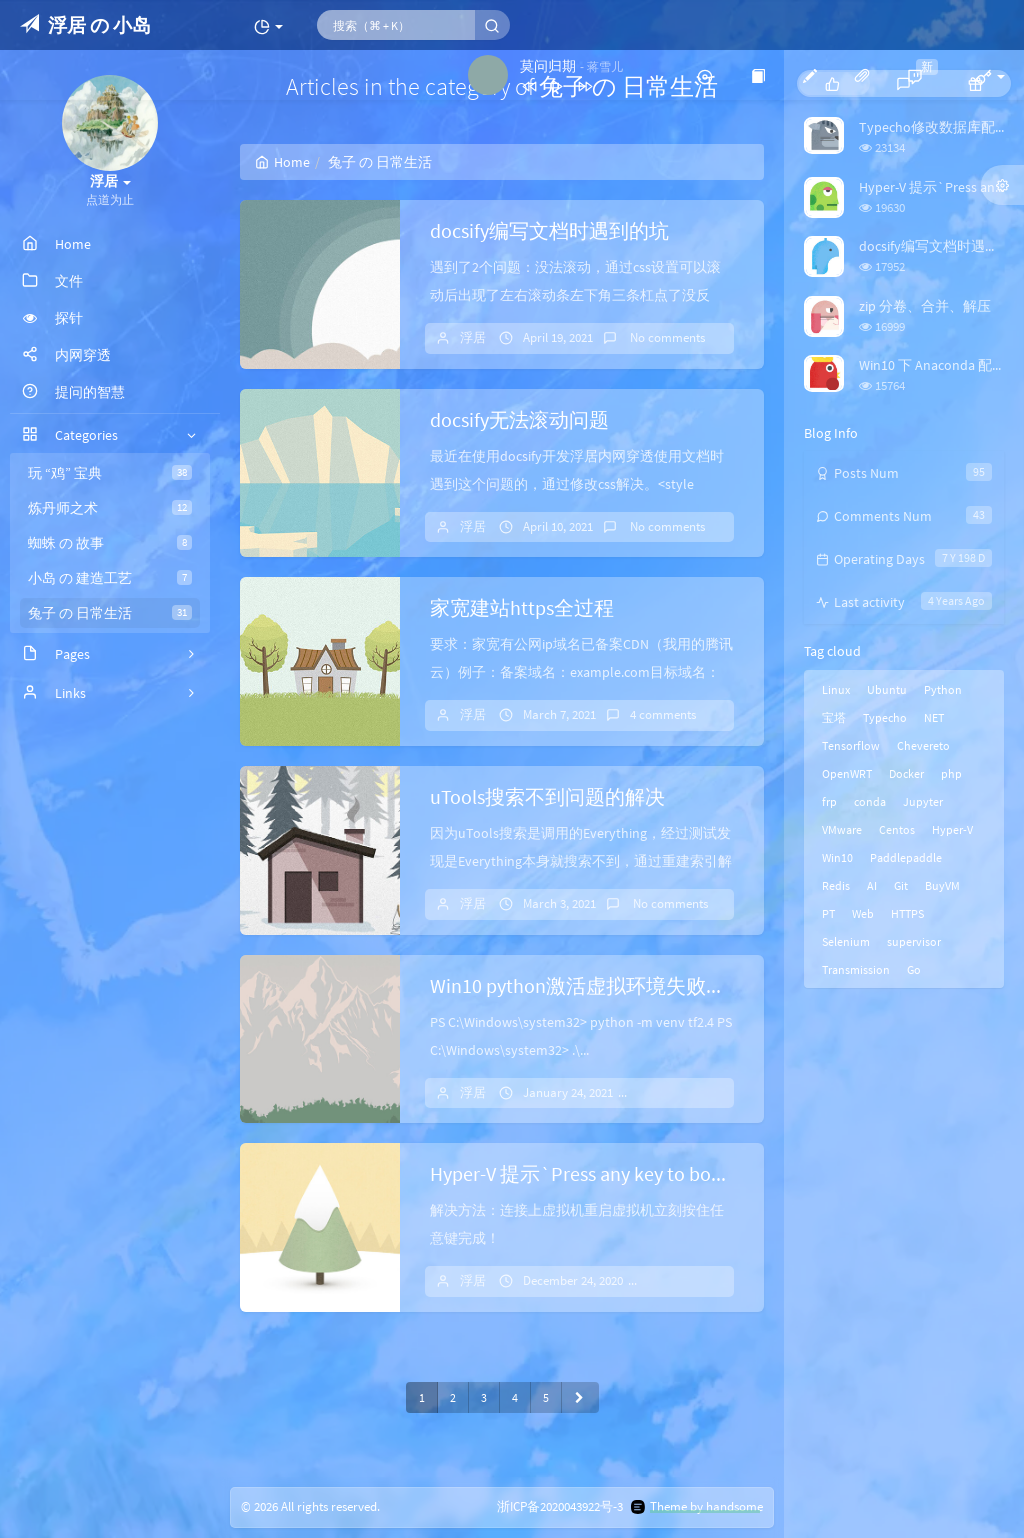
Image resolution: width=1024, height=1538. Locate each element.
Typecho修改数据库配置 (934, 127)
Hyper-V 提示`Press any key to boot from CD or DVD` (651, 1173)
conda (870, 801)
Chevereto (923, 745)
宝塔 (834, 717)
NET (934, 717)
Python (943, 689)
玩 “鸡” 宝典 (110, 473)
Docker (906, 773)
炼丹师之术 (110, 508)
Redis (836, 885)
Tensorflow (851, 745)
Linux (836, 689)
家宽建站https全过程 (522, 607)
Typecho (885, 717)
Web (863, 913)
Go (914, 969)
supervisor (914, 941)
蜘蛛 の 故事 (110, 543)
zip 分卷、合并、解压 (925, 306)
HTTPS (907, 913)
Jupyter (923, 801)
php (951, 773)
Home (282, 162)
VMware (842, 829)
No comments (666, 337)
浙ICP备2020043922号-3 (560, 1506)
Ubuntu (887, 689)
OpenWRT (847, 773)
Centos (897, 829)
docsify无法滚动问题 (519, 419)
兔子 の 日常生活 (110, 613)
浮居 (473, 337)
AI (872, 885)
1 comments (690, 1280)
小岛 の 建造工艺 (110, 578)
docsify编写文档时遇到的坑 (549, 230)
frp (829, 801)
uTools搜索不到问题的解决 (547, 796)
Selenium (846, 941)
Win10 (837, 857)
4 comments (663, 714)
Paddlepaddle (906, 857)
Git (901, 885)
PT (828, 913)
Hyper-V (952, 829)
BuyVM (942, 885)
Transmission (856, 969)
